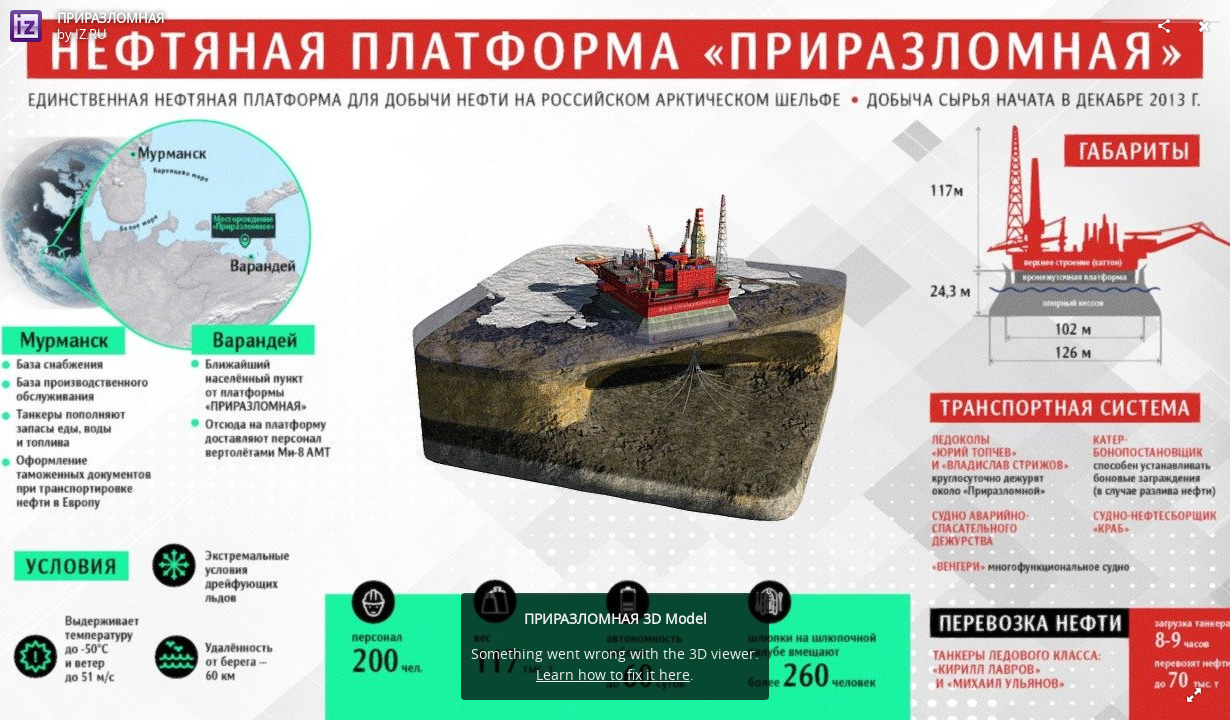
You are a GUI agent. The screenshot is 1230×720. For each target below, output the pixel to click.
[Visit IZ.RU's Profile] (26, 26)
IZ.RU (90, 34)
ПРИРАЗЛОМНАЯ (110, 18)
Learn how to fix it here (613, 674)
